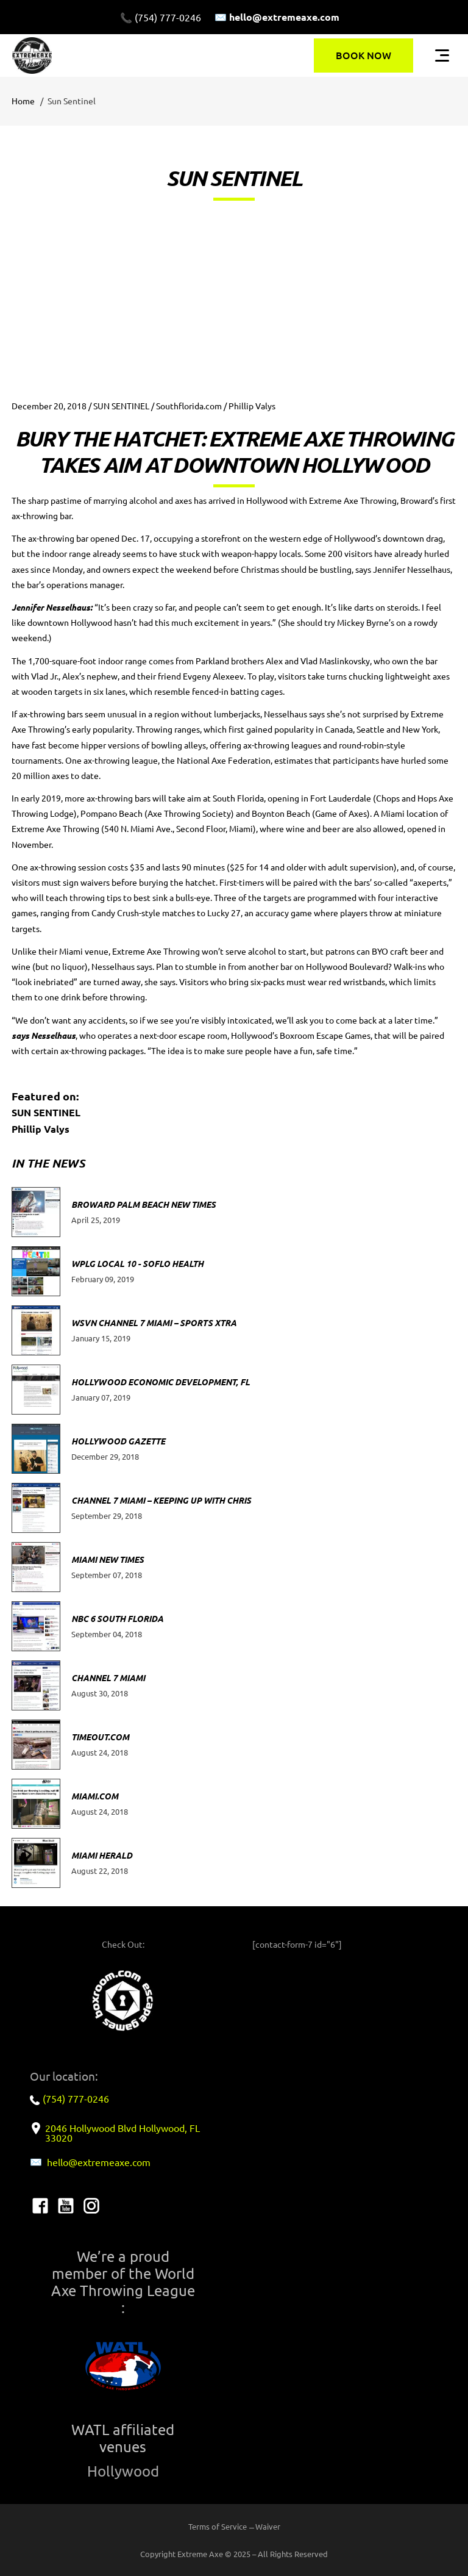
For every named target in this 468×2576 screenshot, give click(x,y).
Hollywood (123, 2471)
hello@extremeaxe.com (99, 2162)
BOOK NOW (363, 55)
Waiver (267, 2526)
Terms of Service (217, 2526)
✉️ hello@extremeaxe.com (276, 16)
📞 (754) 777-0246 (160, 17)
